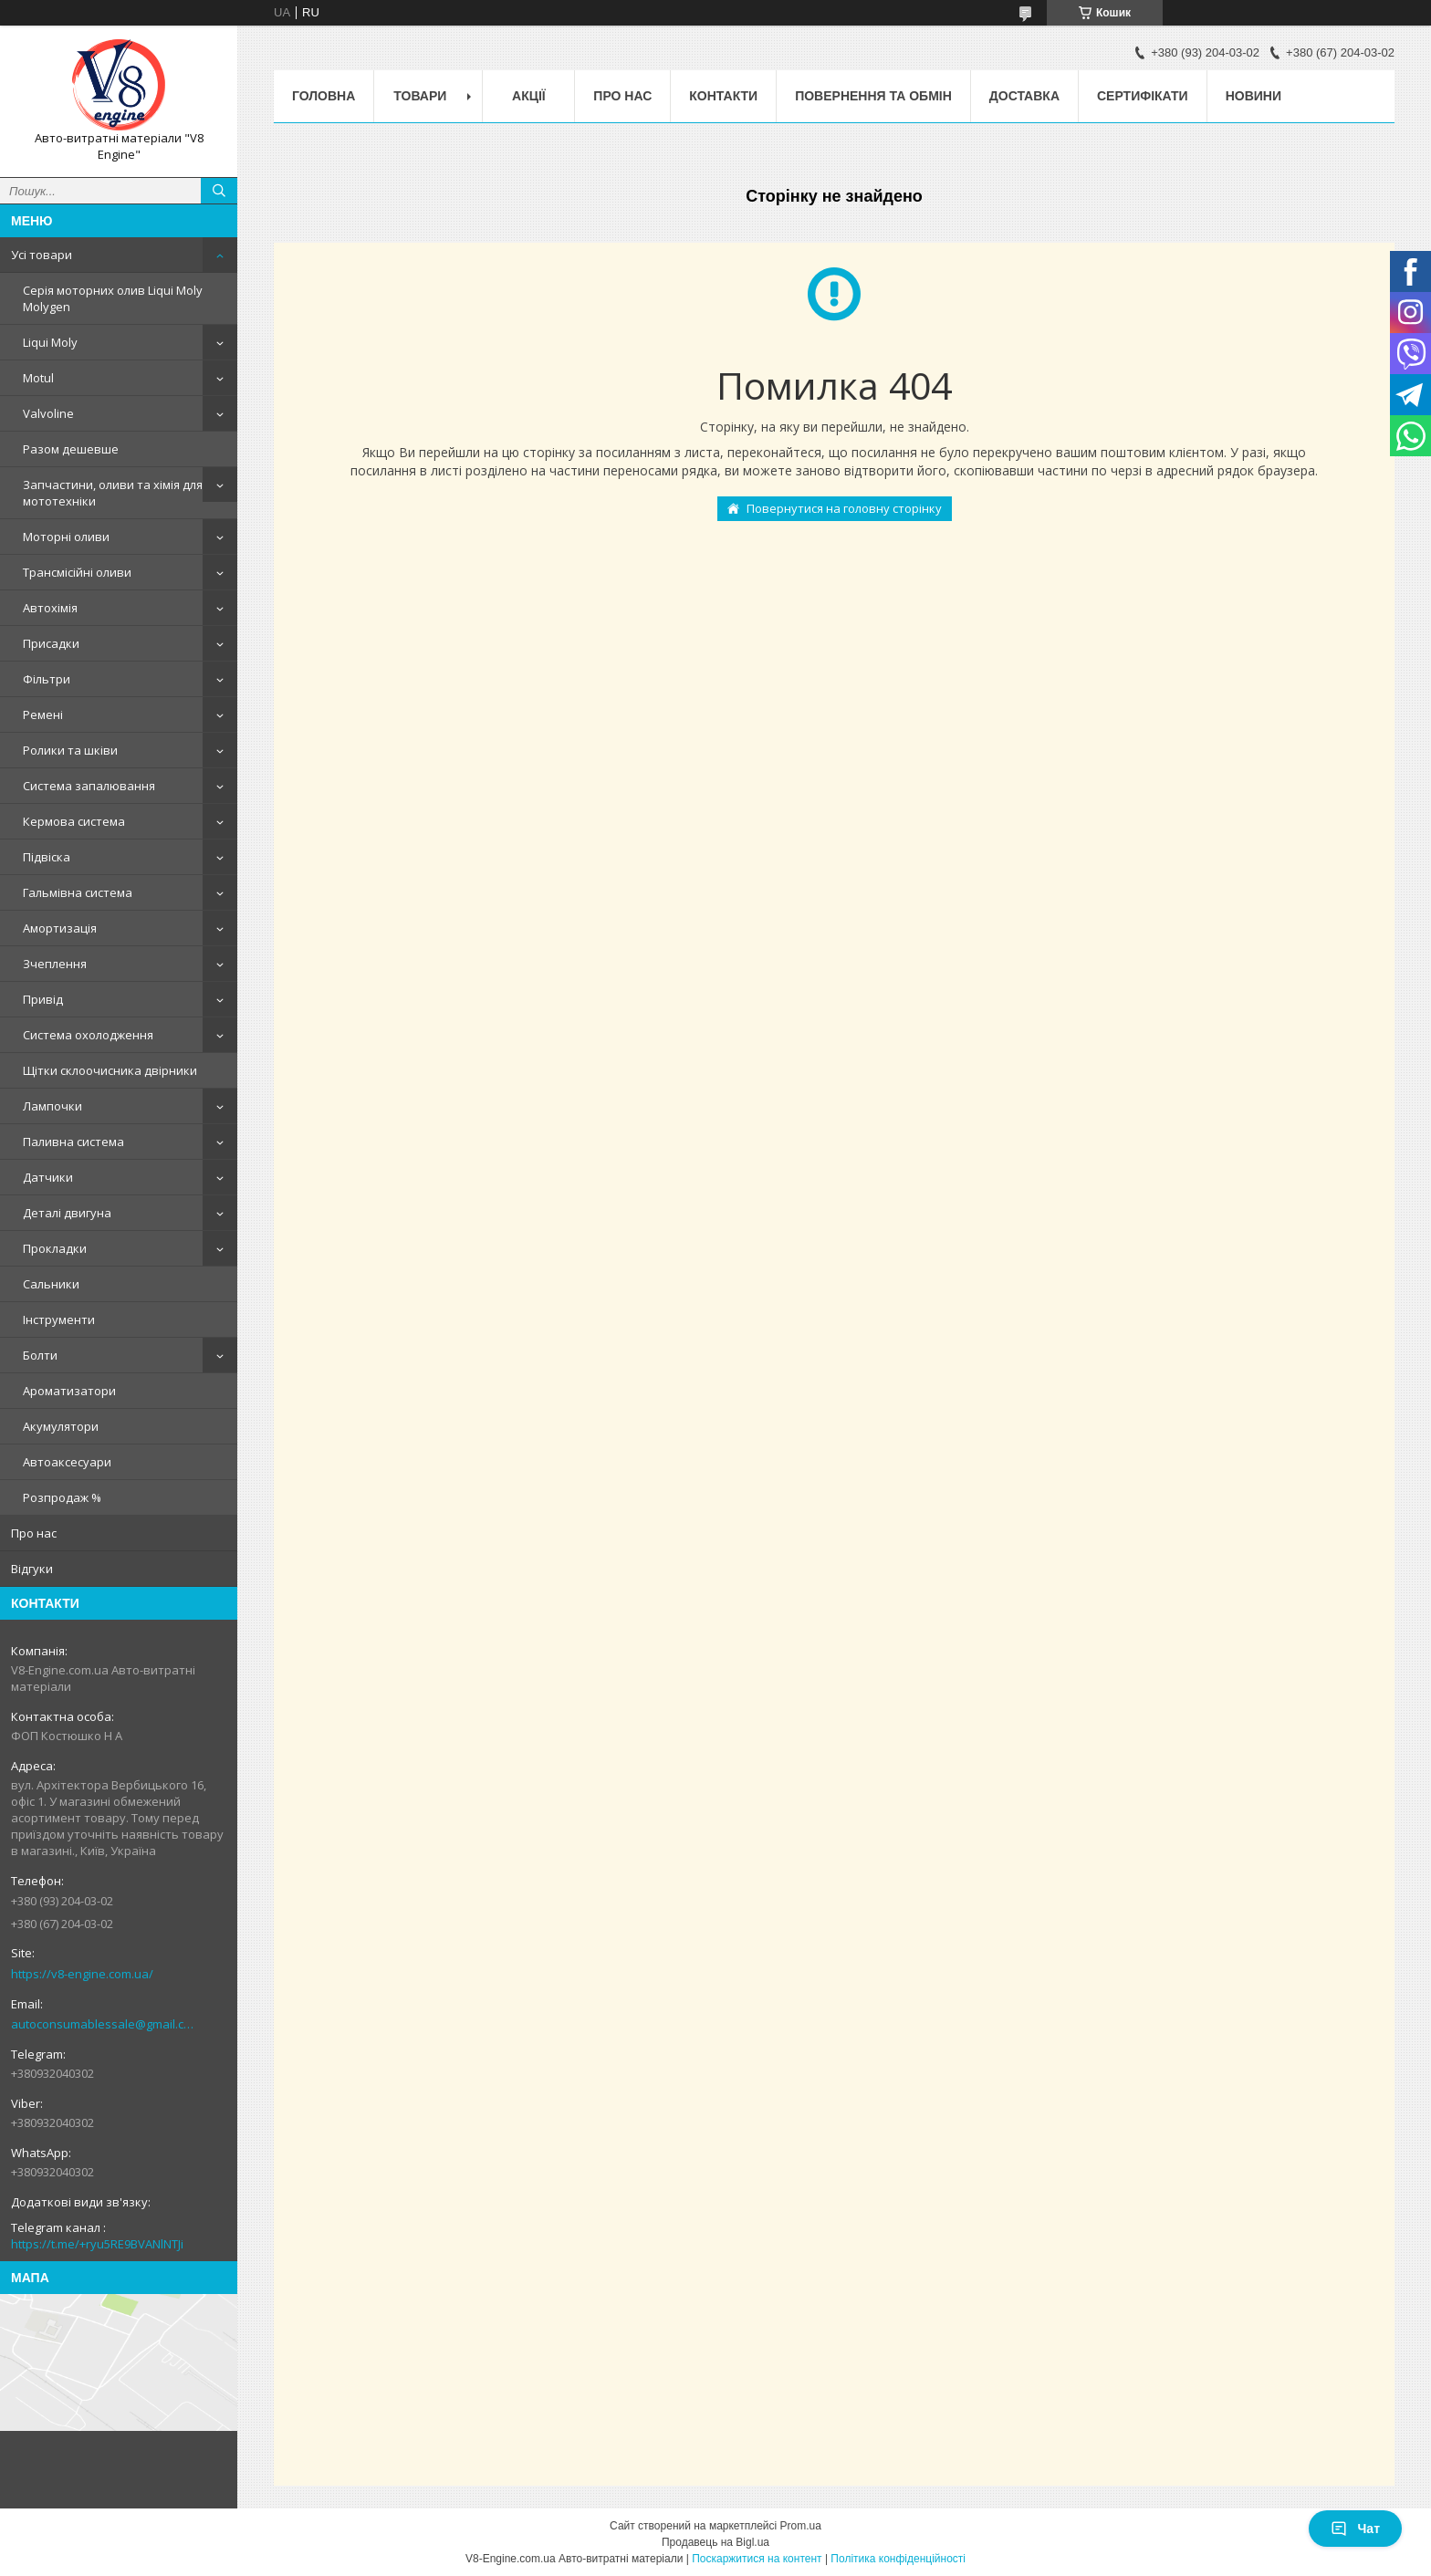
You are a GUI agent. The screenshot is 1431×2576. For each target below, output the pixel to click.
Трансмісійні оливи (77, 572)
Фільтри (46, 679)
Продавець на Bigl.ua (715, 2542)
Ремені (43, 714)
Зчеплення (55, 963)
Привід (43, 999)
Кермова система (74, 821)
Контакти (723, 96)
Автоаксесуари (67, 1462)
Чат (1355, 2528)
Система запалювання (89, 785)
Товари (419, 96)
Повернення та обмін (873, 96)
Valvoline (48, 413)
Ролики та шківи (70, 750)
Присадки (51, 643)
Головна (323, 96)
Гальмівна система (77, 892)
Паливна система (73, 1141)
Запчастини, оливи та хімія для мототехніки (113, 492)
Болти (40, 1355)
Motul (38, 378)
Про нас (34, 1533)
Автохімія (50, 608)
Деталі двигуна (67, 1213)
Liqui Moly (50, 342)
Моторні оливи (66, 536)
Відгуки (32, 1568)
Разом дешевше (71, 449)
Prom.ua (800, 2525)
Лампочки (52, 1106)
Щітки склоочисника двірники (110, 1070)
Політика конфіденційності (898, 2558)
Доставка (1024, 96)
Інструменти (59, 1319)
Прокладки (55, 1248)
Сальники (51, 1284)
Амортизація (60, 928)
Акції (529, 96)
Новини (1253, 96)
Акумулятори (61, 1426)
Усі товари (41, 254)
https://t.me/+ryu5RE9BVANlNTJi (97, 2244)
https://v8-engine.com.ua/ (82, 1974)
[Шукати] (219, 190)
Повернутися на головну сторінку (844, 508)
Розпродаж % (62, 1497)
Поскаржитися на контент (756, 2558)
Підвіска (46, 857)
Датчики (48, 1177)
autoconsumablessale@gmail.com (104, 2024)
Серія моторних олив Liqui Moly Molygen (113, 298)
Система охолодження (88, 1035)
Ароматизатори (69, 1390)
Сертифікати (1142, 96)
